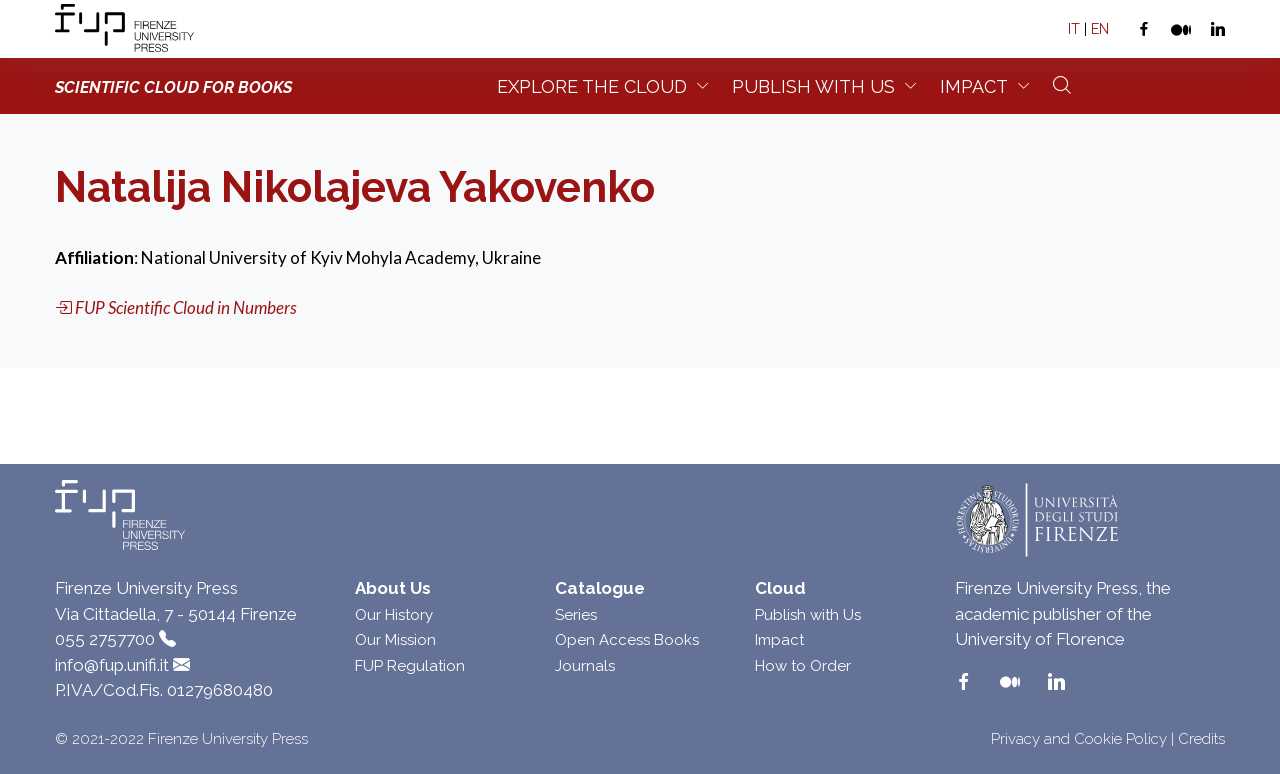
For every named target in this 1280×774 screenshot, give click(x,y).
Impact (974, 86)
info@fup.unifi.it (112, 665)
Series (576, 615)
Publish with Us (808, 615)
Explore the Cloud (592, 86)
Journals (585, 666)
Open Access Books (627, 640)
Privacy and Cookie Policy (1079, 739)
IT (1074, 29)
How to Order (803, 666)
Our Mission (395, 640)
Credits (1201, 739)
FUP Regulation (410, 666)
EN (1100, 29)
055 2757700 (105, 639)
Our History (394, 615)
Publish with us (813, 86)
